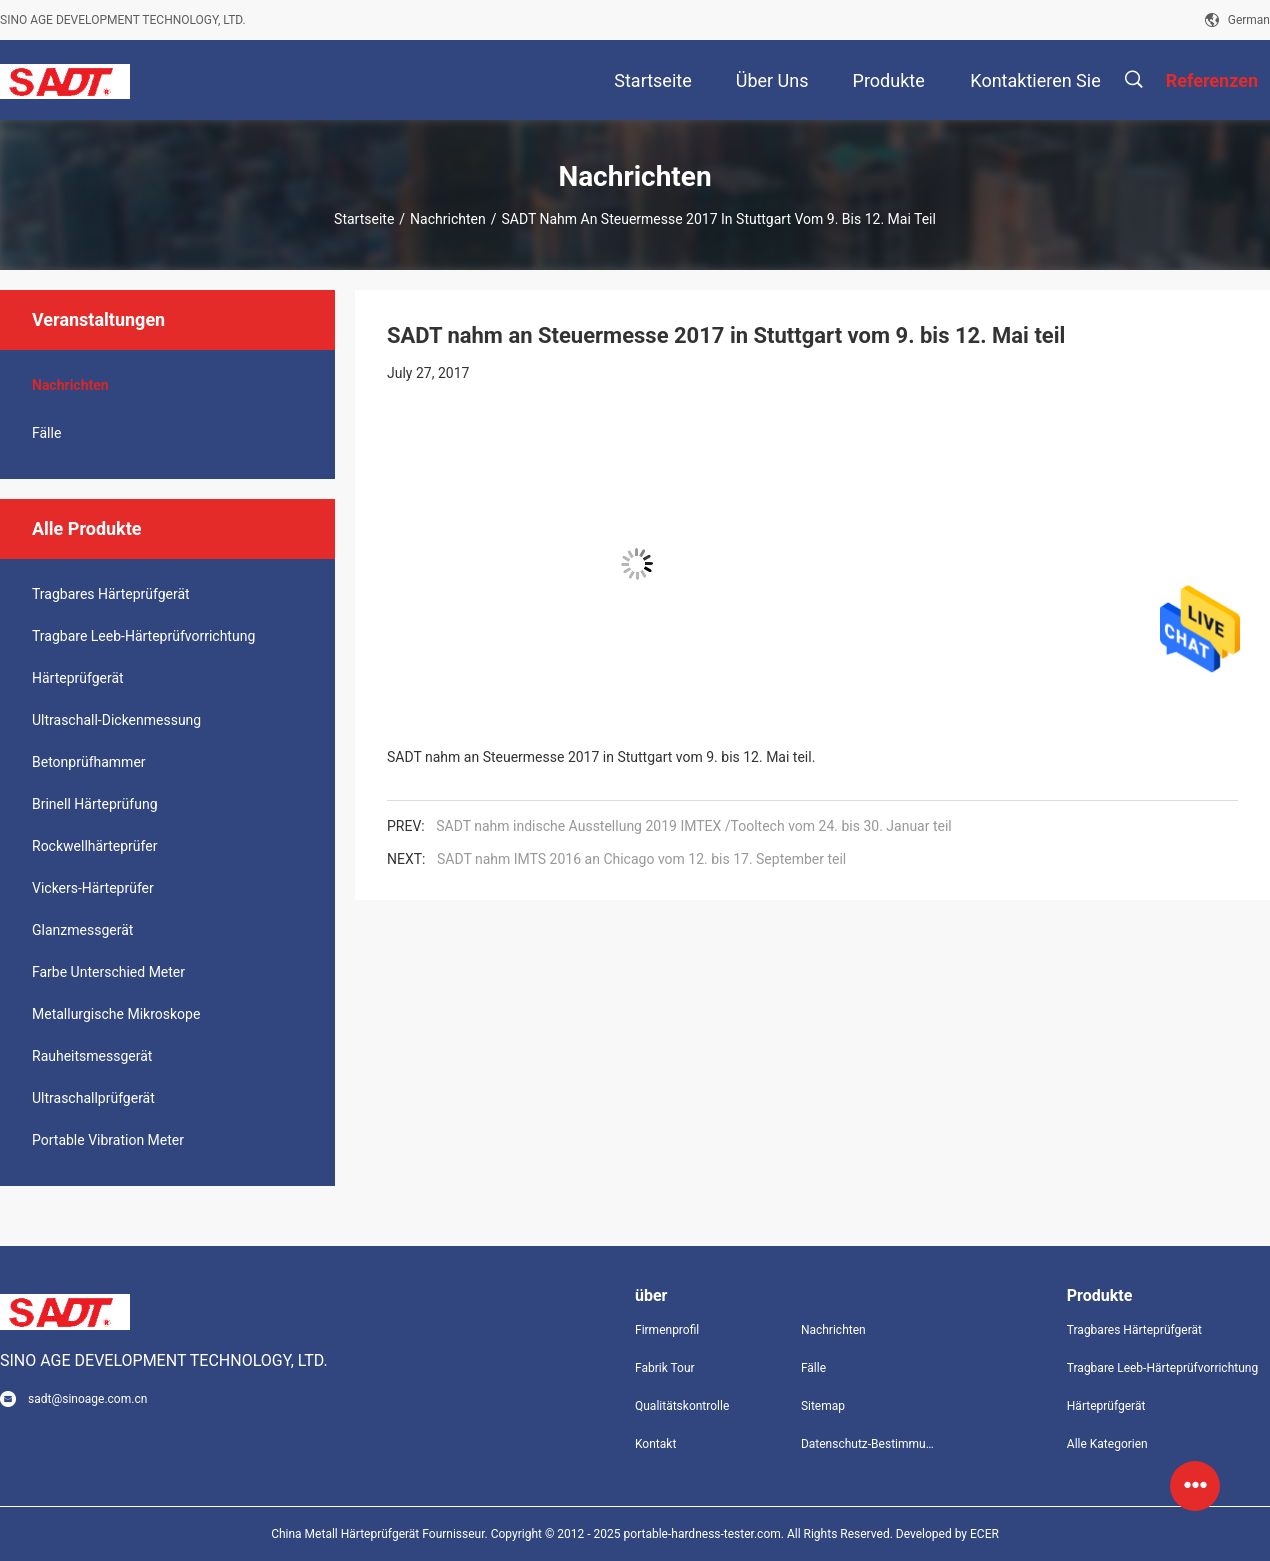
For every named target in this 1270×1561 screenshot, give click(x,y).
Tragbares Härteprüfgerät (111, 594)
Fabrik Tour (665, 1368)
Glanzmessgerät (82, 930)
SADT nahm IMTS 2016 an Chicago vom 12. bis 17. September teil (641, 859)
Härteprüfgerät (78, 678)
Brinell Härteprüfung (95, 804)
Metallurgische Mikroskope (116, 1014)
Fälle (46, 433)
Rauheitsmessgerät (92, 1056)
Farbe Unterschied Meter (108, 972)
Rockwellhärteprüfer (94, 846)
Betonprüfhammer (89, 762)
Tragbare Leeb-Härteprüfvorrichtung (143, 636)
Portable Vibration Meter (108, 1140)
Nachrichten (448, 219)
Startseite (364, 219)
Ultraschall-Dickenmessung (116, 720)
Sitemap (823, 1406)
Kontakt (655, 1444)
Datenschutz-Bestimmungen (868, 1444)
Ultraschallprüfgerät (93, 1098)
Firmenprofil (667, 1330)
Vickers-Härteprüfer (93, 888)
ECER (984, 1534)
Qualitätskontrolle (682, 1406)
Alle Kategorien (1107, 1444)
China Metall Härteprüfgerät (345, 1534)
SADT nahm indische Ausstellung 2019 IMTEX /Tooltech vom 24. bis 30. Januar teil (694, 826)
